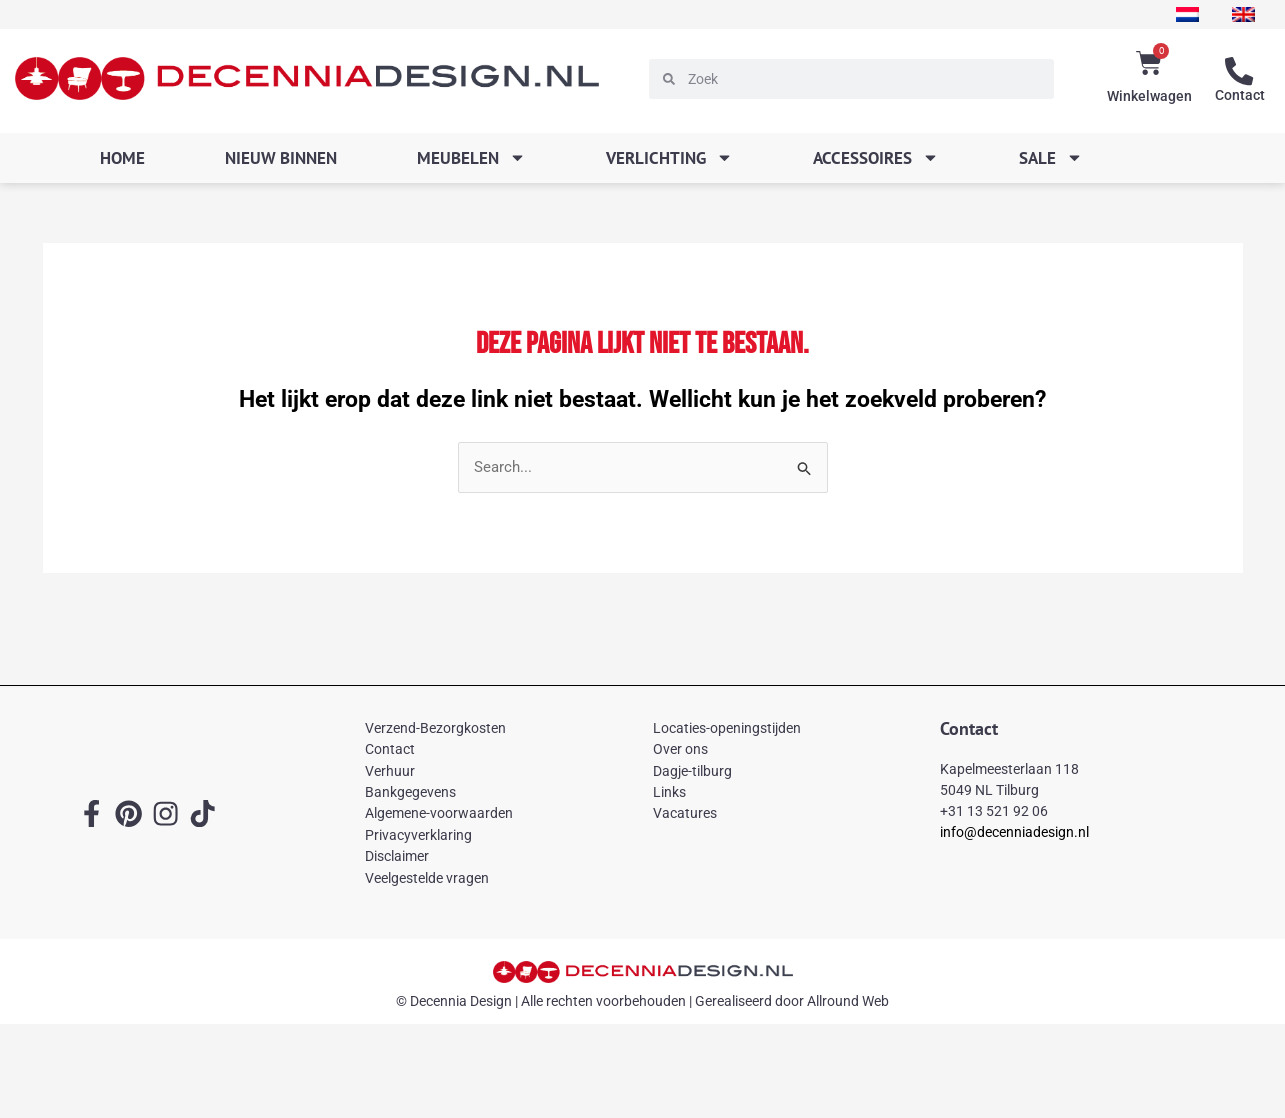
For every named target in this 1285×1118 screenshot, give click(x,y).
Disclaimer (397, 856)
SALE (1051, 157)
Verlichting (669, 157)
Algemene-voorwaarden (439, 814)
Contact (1240, 95)
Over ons (680, 749)
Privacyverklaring (418, 835)
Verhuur (390, 771)
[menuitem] (1186, 14)
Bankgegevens (410, 792)
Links (669, 792)
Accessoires (876, 157)
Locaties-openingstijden (727, 728)
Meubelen (471, 157)
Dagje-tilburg (692, 771)
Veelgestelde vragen (427, 878)
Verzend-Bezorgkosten (435, 728)
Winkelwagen (1149, 96)
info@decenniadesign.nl (1014, 833)
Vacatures (685, 814)
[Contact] (1240, 72)
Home (122, 158)
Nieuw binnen (281, 158)
